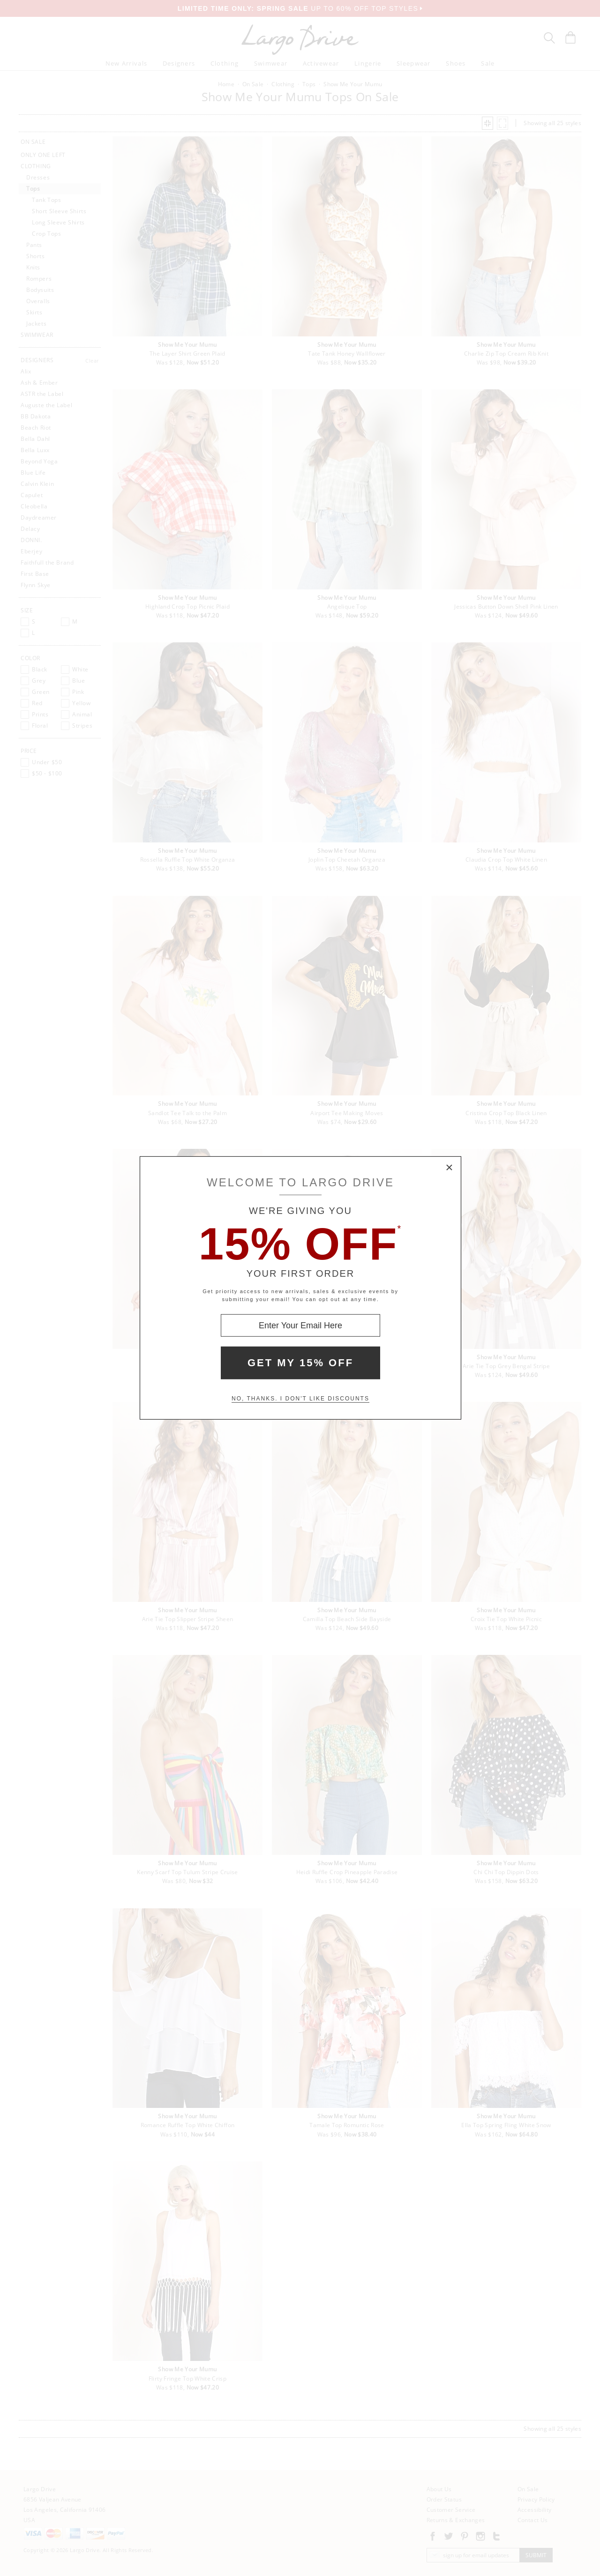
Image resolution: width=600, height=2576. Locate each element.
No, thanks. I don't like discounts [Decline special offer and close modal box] (300, 1398)
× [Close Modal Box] (449, 1168)
